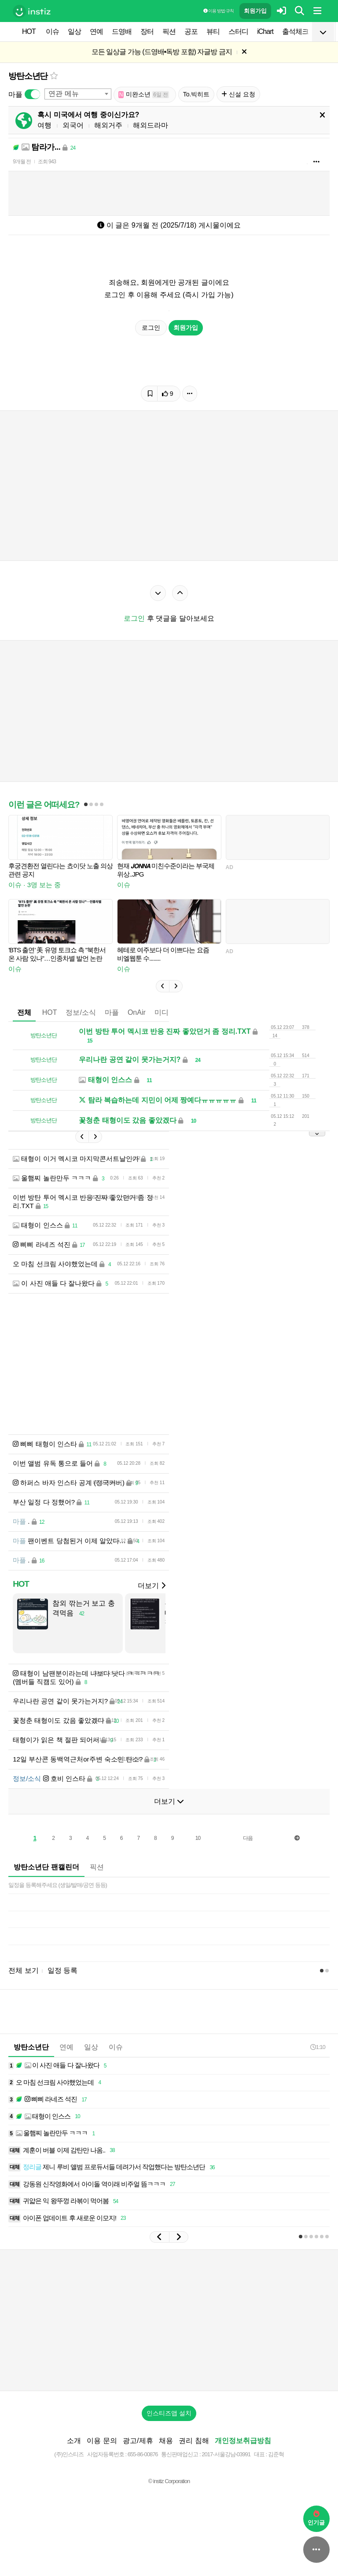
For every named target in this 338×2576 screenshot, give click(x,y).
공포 (191, 31)
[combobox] (77, 94)
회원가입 (255, 10)
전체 (24, 1012)
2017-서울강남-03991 (226, 2454)
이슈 (52, 31)
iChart (265, 31)
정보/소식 (81, 1012)
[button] (162, 986)
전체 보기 (23, 1970)
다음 (248, 1838)
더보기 (151, 1585)
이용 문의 (102, 2440)
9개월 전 (22, 161)
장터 (147, 31)
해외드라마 (150, 125)
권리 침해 (194, 2440)
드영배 (122, 31)
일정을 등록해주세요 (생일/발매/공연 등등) (57, 1885)
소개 (74, 2440)
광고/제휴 (138, 2440)
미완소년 (143, 94)
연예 (96, 31)
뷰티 (213, 31)
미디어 (165, 1012)
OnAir (137, 1012)
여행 (44, 125)
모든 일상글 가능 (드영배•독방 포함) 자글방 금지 (162, 51)
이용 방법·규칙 (218, 10)
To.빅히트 (196, 94)
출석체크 (295, 31)
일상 (74, 31)
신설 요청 (238, 94)
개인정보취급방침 (243, 2440)
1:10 (317, 2047)
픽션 (169, 31)
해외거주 (108, 125)
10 (197, 1838)
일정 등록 (62, 1970)
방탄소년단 (28, 76)
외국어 (73, 125)
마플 (112, 1012)
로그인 (151, 327)
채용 (166, 2440)
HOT (29, 31)
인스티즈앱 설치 (169, 2413)
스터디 (238, 31)
